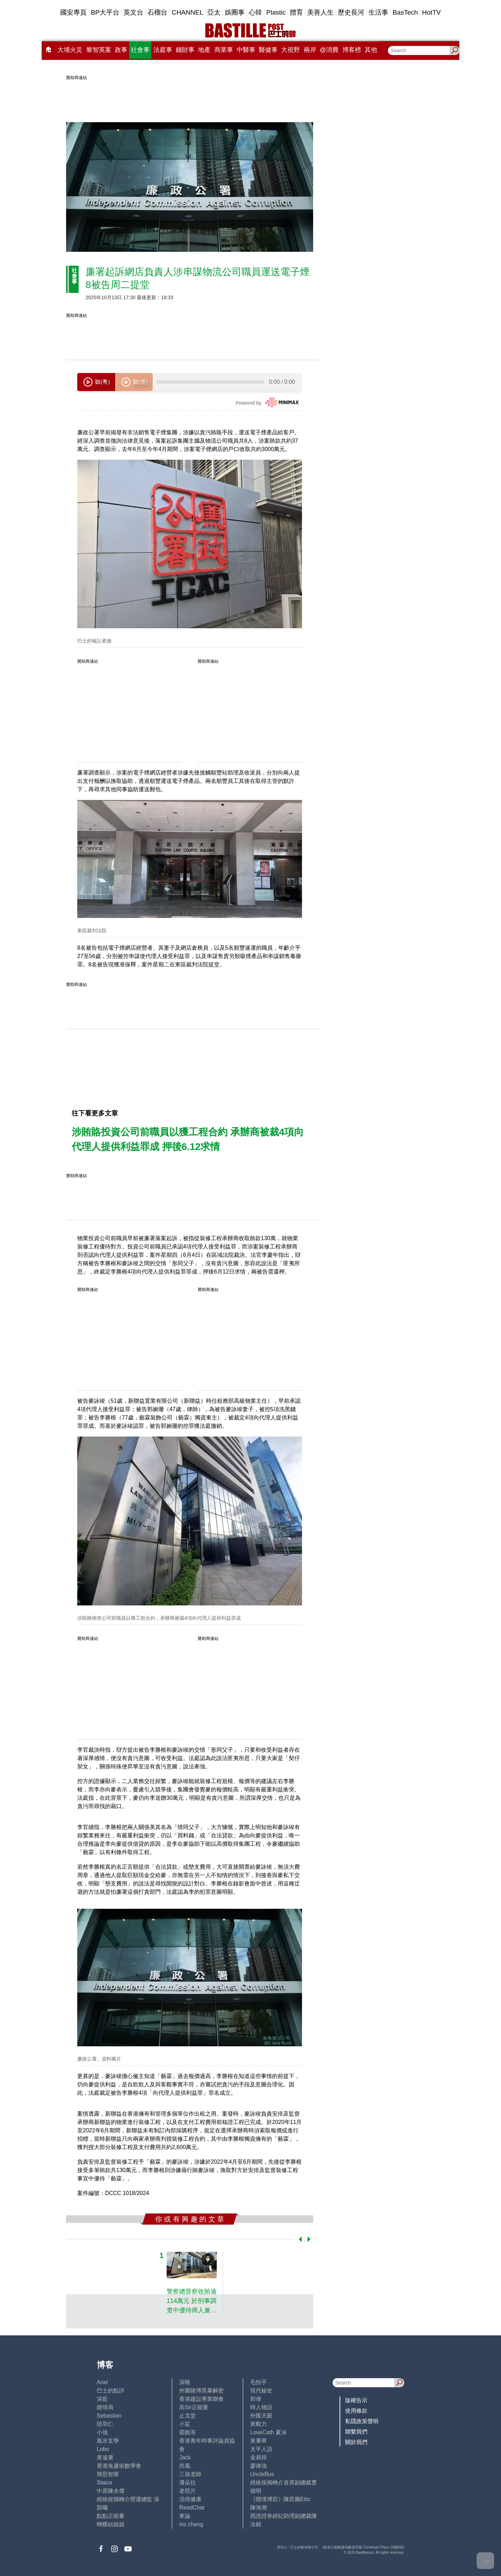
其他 (371, 49)
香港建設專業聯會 (201, 2399)
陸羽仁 (105, 2424)
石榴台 (157, 12)
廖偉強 (258, 2466)
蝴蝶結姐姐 (111, 2524)
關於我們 (356, 2442)
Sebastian (109, 2416)
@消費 (329, 49)
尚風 (184, 2466)
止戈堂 (187, 2416)
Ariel (102, 2382)
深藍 (102, 2399)
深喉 (184, 2382)
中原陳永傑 (111, 2491)
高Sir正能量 (193, 2407)
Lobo (103, 2449)
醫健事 (268, 49)
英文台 (133, 12)
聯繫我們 (356, 2432)
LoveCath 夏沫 (268, 2432)
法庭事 (162, 49)
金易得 (258, 2457)
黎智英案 (98, 49)
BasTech (405, 12)
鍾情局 (105, 2407)
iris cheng (191, 2524)
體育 (296, 12)
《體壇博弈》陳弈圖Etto (280, 2499)
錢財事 (185, 49)
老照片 (187, 2491)
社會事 (140, 49)
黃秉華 (258, 2441)
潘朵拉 (187, 2482)
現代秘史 (261, 2391)
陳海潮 (258, 2508)
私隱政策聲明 (362, 2421)
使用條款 (356, 2411)
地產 (204, 49)
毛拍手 (258, 2382)
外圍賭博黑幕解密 (201, 2391)
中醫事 (246, 49)
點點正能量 (111, 2516)
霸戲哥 (187, 2432)
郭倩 (255, 2399)
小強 (102, 2432)
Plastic (276, 12)
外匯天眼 (261, 2416)
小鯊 (184, 2424)
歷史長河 (351, 12)
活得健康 (190, 2499)
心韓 (255, 12)
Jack (185, 2457)
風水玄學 (108, 2441)
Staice (104, 2482)
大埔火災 (69, 49)
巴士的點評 (111, 2391)
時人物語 (261, 2407)
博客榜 (351, 49)
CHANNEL (187, 12)
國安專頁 (73, 12)
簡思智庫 (108, 2474)
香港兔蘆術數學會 (119, 2466)
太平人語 (261, 2449)
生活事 (378, 12)
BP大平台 (105, 12)
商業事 (223, 49)
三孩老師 (190, 2474)
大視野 (290, 49)
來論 (184, 2516)
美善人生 (320, 12)
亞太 (214, 12)
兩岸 (310, 49)
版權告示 (356, 2400)
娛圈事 (235, 12)
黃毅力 (258, 2424)
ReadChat (191, 2508)
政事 (121, 49)
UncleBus (262, 2474)
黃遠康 (105, 2457)
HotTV (431, 12)
